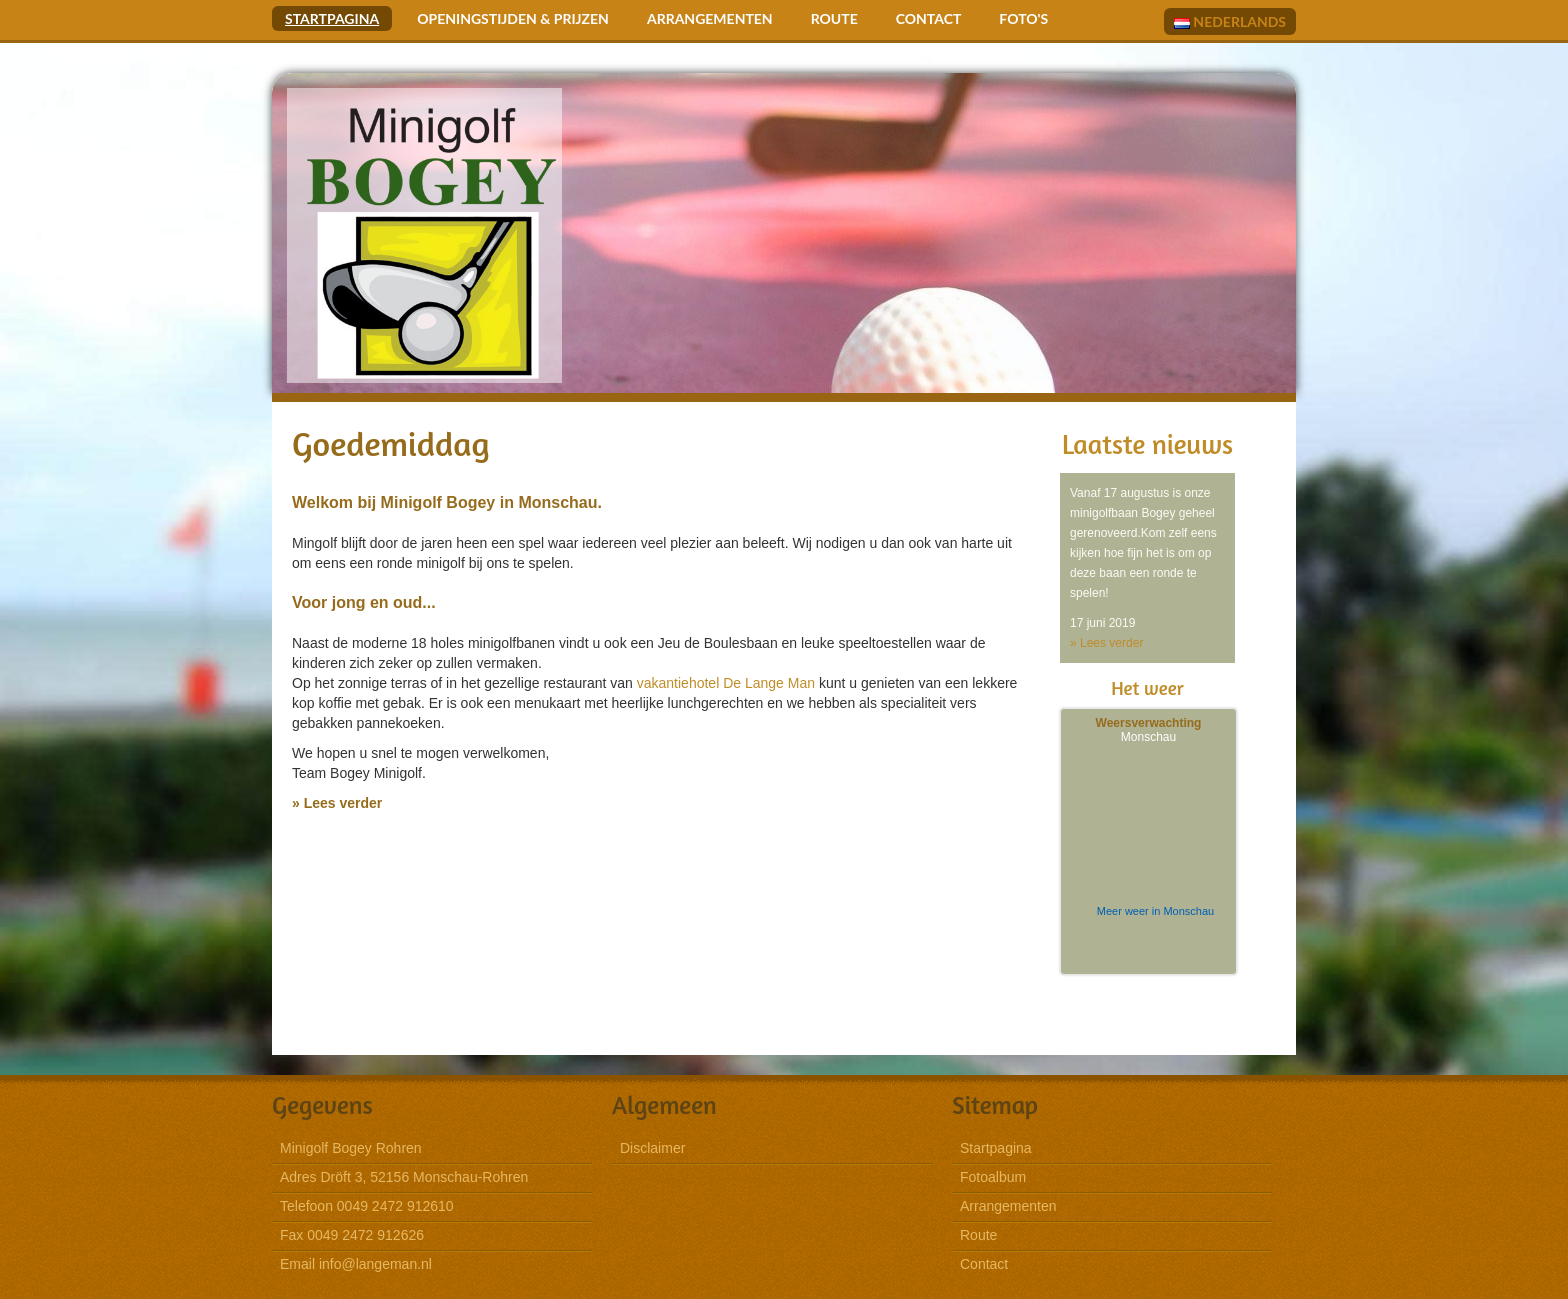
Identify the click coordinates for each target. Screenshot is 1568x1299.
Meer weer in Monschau (1155, 911)
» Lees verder (337, 803)
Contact (929, 18)
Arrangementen (710, 18)
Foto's (1023, 18)
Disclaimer (652, 1148)
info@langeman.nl (375, 1264)
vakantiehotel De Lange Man (726, 683)
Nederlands (1230, 21)
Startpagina (332, 18)
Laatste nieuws (1147, 444)
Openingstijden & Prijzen (513, 18)
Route (834, 18)
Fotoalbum (993, 1177)
